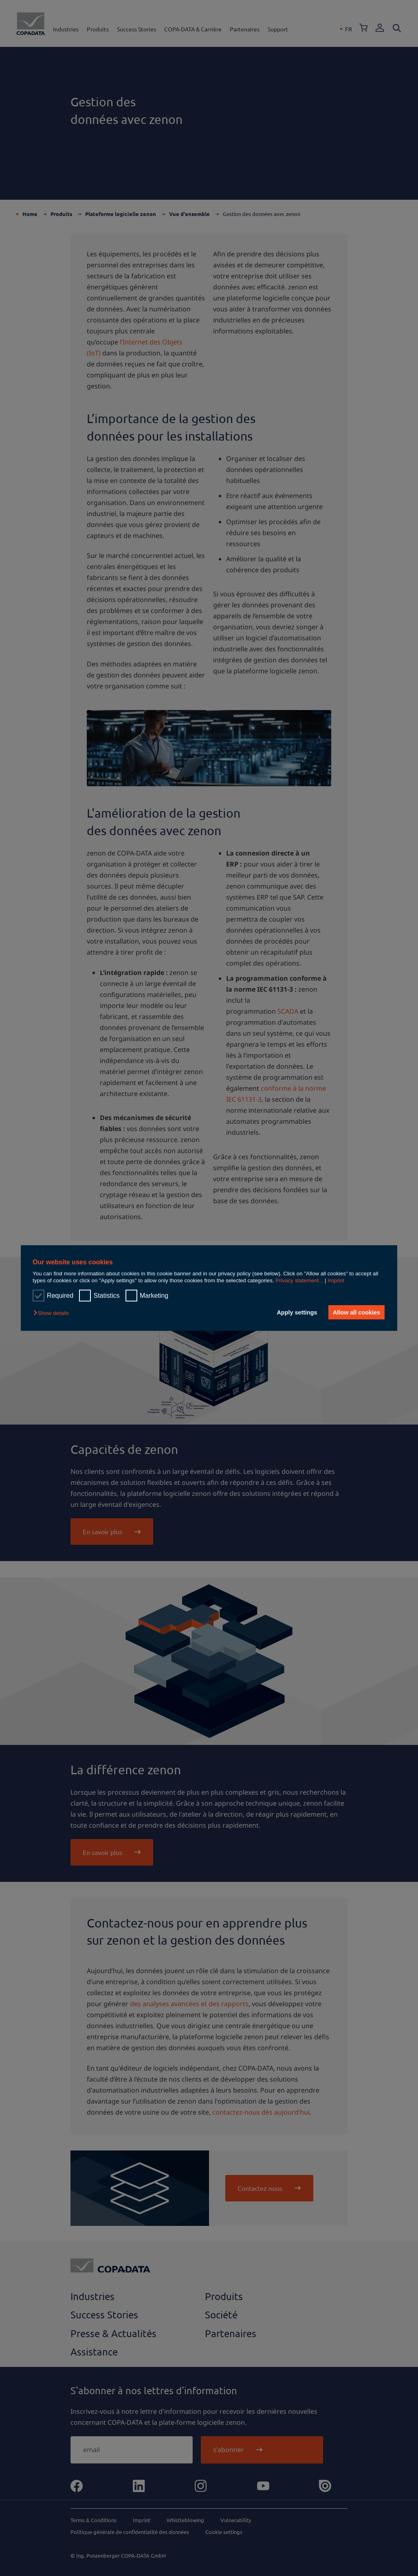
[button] (53, 1313)
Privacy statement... (299, 1280)
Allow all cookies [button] (356, 1312)
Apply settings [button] (296, 1312)
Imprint (336, 1280)
